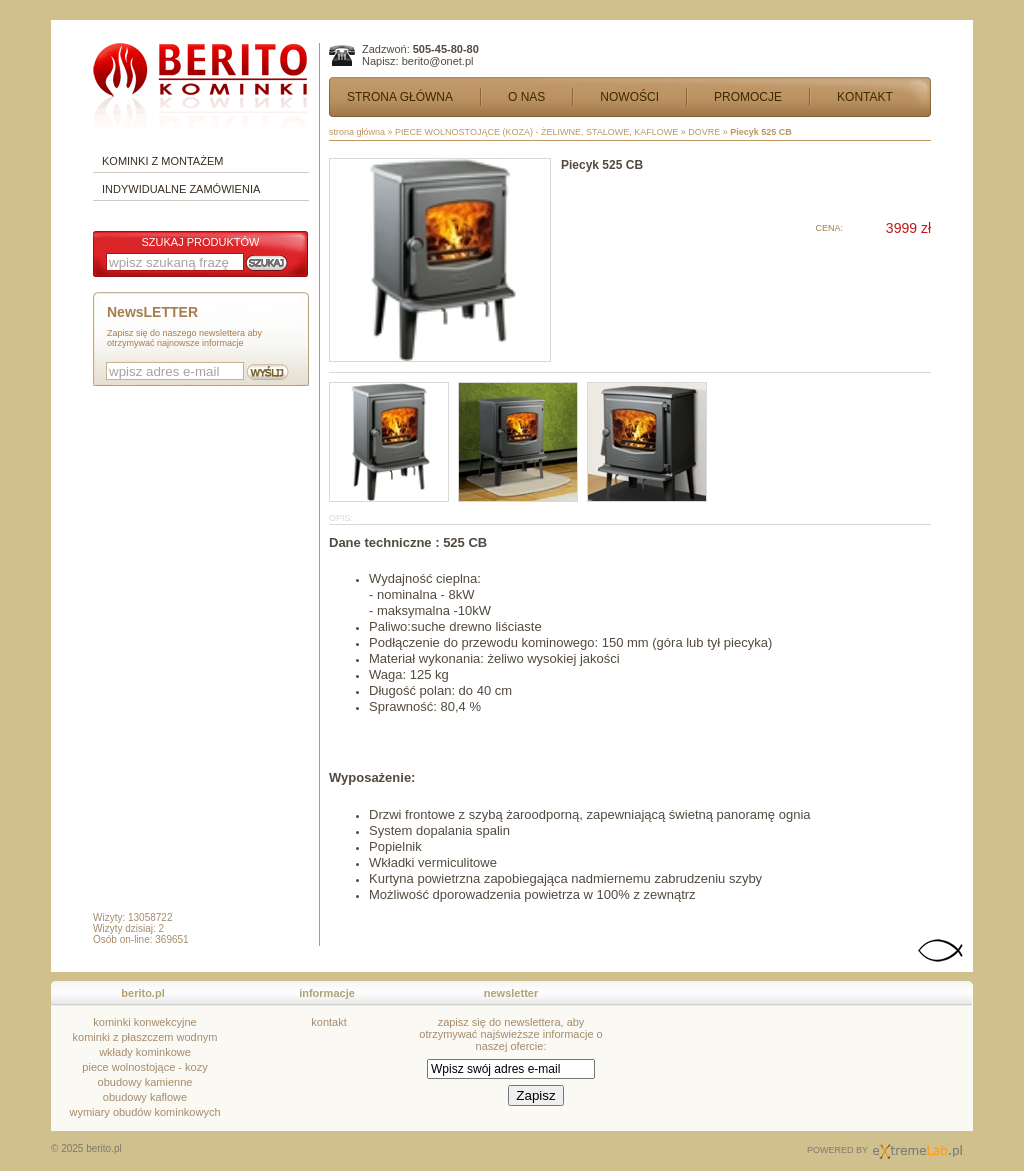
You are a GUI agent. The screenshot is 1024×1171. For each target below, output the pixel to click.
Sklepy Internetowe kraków (917, 1151)
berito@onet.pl (438, 61)
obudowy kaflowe (145, 1097)
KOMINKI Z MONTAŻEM (162, 161)
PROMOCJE (748, 97)
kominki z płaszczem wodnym (145, 1037)
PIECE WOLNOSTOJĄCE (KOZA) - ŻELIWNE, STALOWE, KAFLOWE (536, 132)
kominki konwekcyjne (144, 1022)
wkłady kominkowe (145, 1052)
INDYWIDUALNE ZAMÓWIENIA (181, 189)
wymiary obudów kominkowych (145, 1112)
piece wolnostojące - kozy (144, 1067)
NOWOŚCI (629, 97)
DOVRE (704, 132)
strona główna (357, 132)
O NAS (526, 97)
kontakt (328, 1022)
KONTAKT (865, 97)
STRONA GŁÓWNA (400, 97)
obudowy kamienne (145, 1082)
